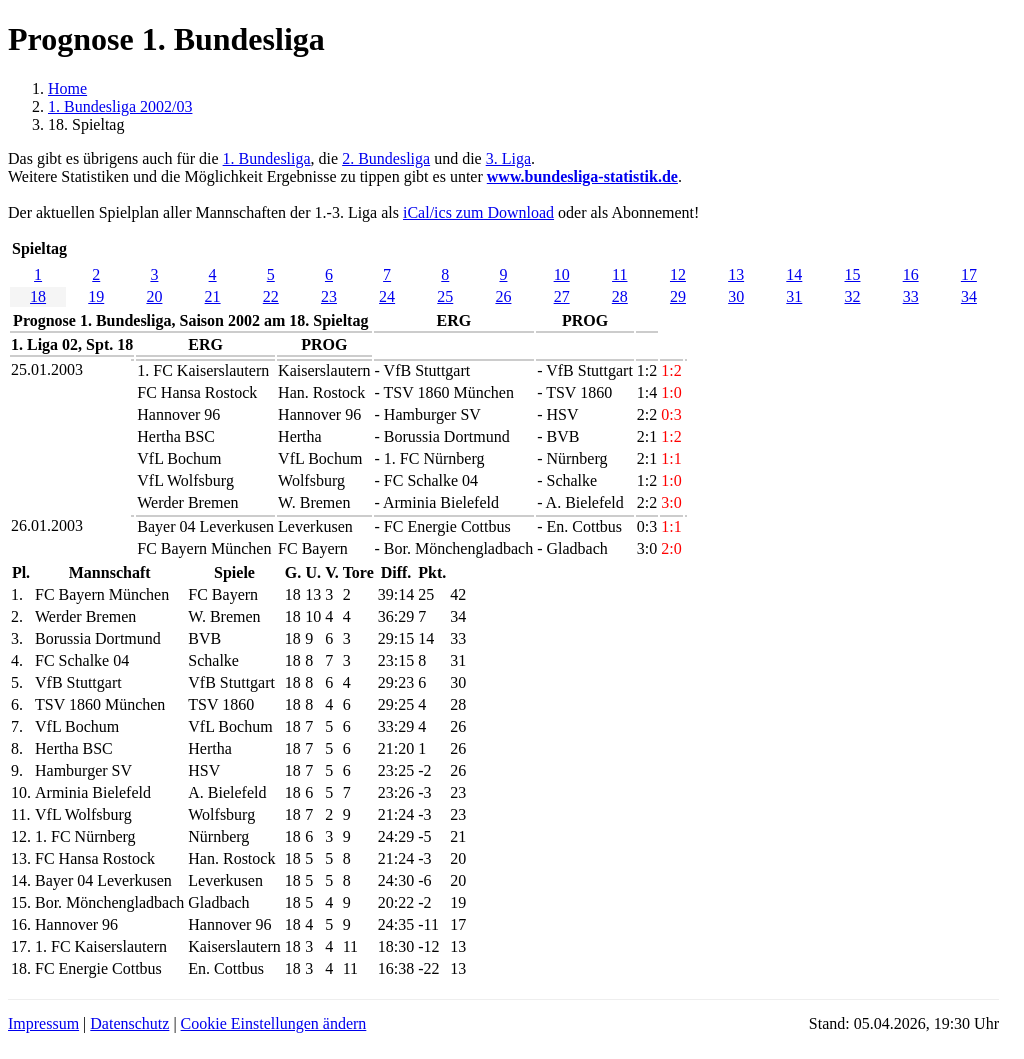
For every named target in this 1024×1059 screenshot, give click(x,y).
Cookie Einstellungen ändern (274, 1023)
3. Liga (508, 158)
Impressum (43, 1023)
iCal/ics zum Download (478, 212)
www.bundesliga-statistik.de (582, 176)
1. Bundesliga (267, 158)
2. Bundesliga (386, 158)
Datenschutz (129, 1023)
